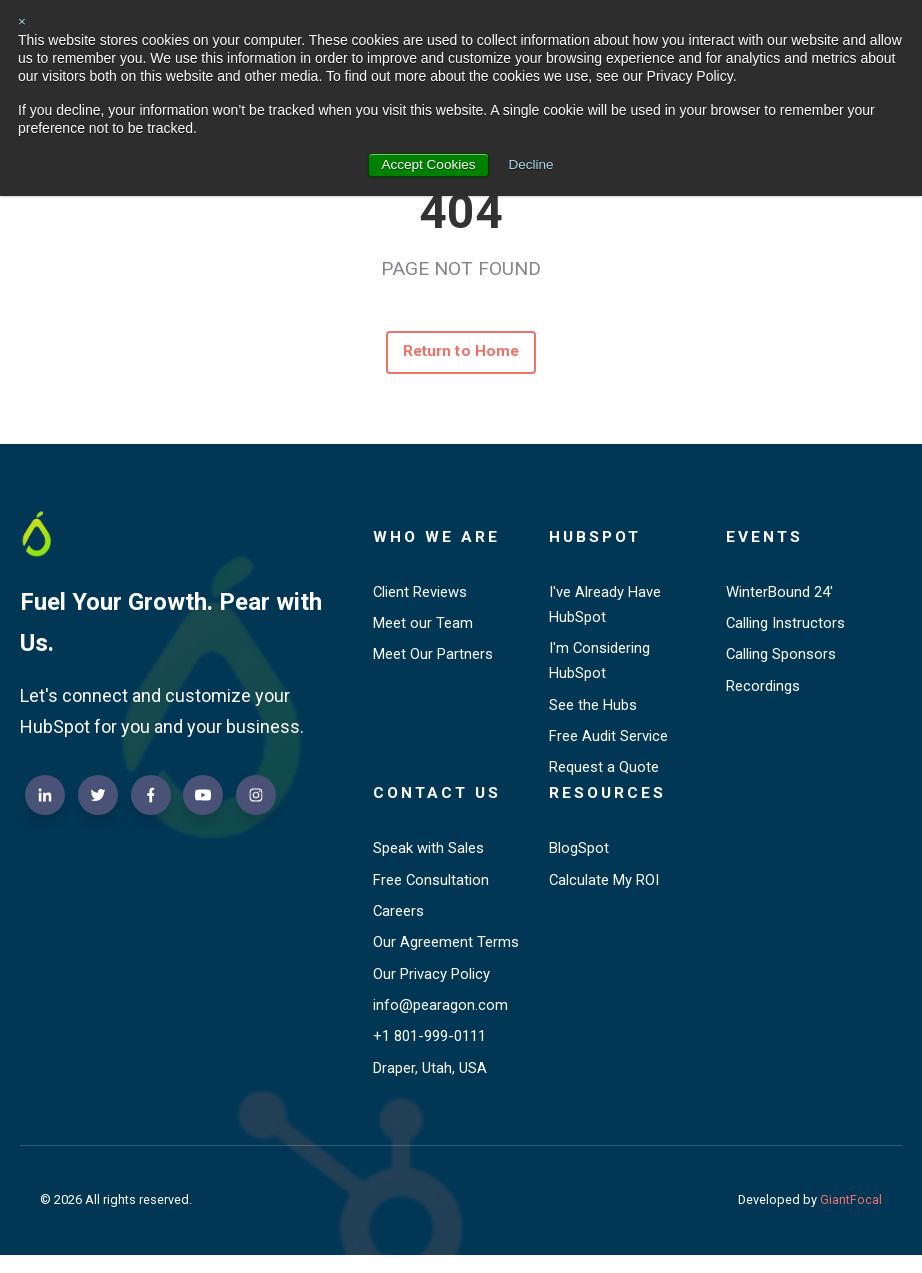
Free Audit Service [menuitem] (609, 744)
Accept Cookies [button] (427, 164)
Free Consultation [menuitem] (432, 891)
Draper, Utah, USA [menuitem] (430, 1085)
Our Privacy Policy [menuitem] (432, 988)
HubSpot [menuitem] (597, 539)
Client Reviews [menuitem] (421, 595)
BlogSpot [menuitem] (579, 859)
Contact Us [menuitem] (439, 803)
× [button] (22, 21)
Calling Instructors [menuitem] (786, 627)
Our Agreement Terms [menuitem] (446, 956)
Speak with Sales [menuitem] (428, 859)
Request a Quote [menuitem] (604, 776)
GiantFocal (851, 1217)
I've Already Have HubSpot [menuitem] (605, 608)
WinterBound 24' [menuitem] (781, 595)
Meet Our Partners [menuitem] (434, 660)
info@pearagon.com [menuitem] (440, 1020)
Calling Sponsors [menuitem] (781, 660)
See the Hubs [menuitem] (593, 711)
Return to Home (461, 353)
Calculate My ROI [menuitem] (605, 891)
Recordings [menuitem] (763, 692)
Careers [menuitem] (399, 924)
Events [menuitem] (765, 539)
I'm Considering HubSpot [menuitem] (600, 666)
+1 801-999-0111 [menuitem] (435, 1053)
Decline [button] (532, 164)
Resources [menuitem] (608, 803)
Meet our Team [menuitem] (423, 627)
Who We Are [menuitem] (437, 539)
